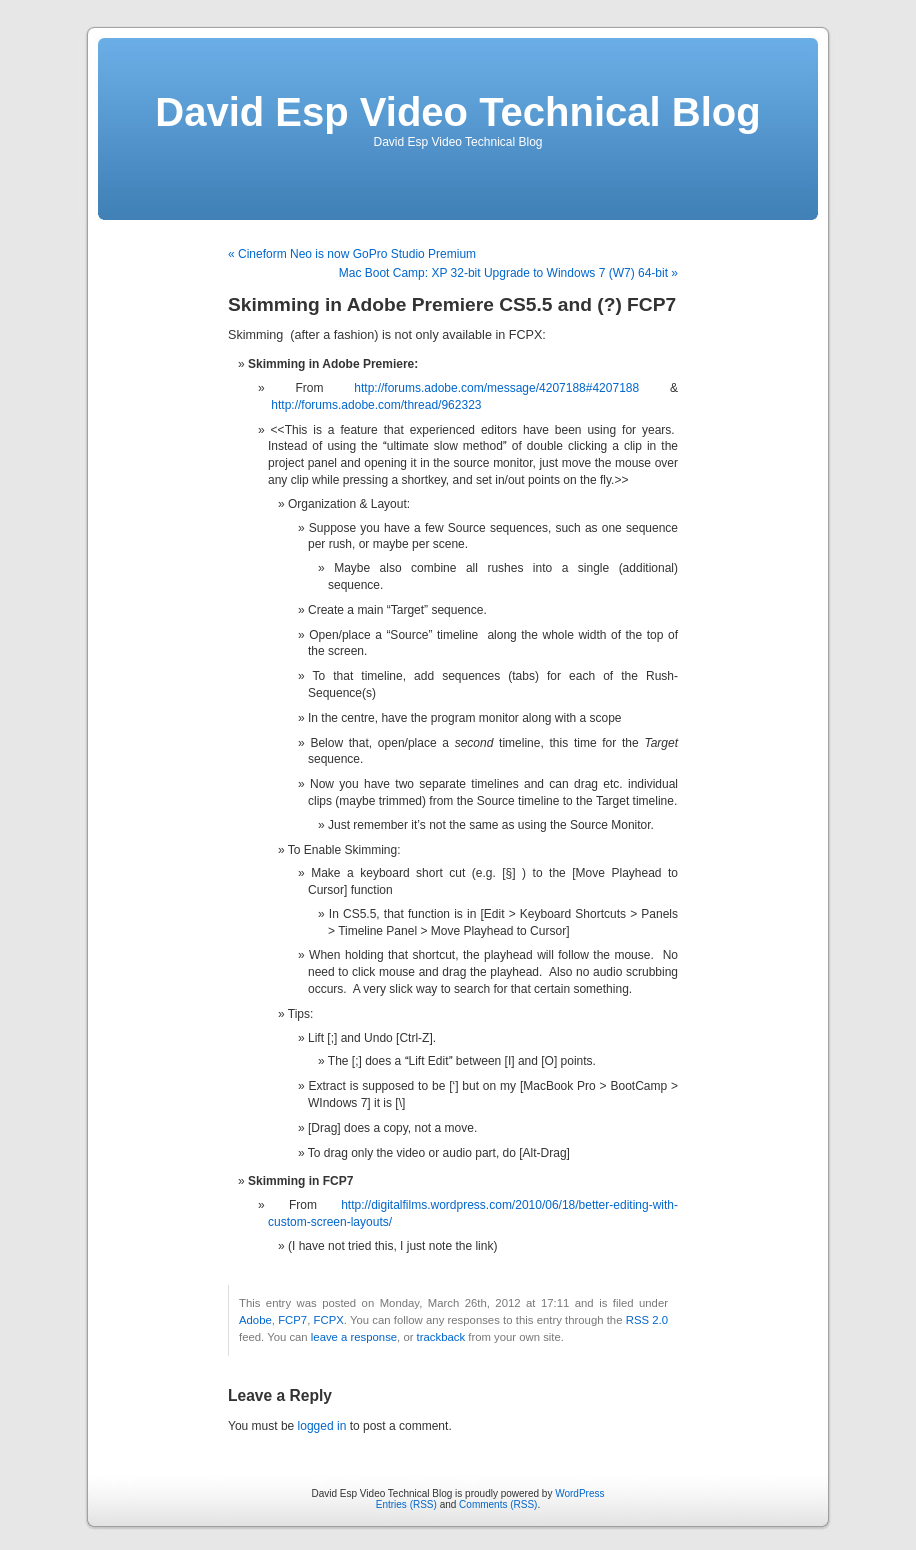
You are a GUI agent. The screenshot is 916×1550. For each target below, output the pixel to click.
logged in (322, 1426)
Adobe (255, 1320)
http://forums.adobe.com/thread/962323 (376, 405)
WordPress (579, 1493)
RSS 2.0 (647, 1320)
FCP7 (292, 1320)
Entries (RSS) (406, 1504)
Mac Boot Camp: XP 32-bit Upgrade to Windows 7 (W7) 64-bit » (508, 273)
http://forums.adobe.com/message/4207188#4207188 (496, 388)
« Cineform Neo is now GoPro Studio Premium (352, 254)
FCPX (329, 1320)
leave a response (354, 1337)
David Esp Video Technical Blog (457, 112)
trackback (441, 1337)
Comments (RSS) (498, 1504)
